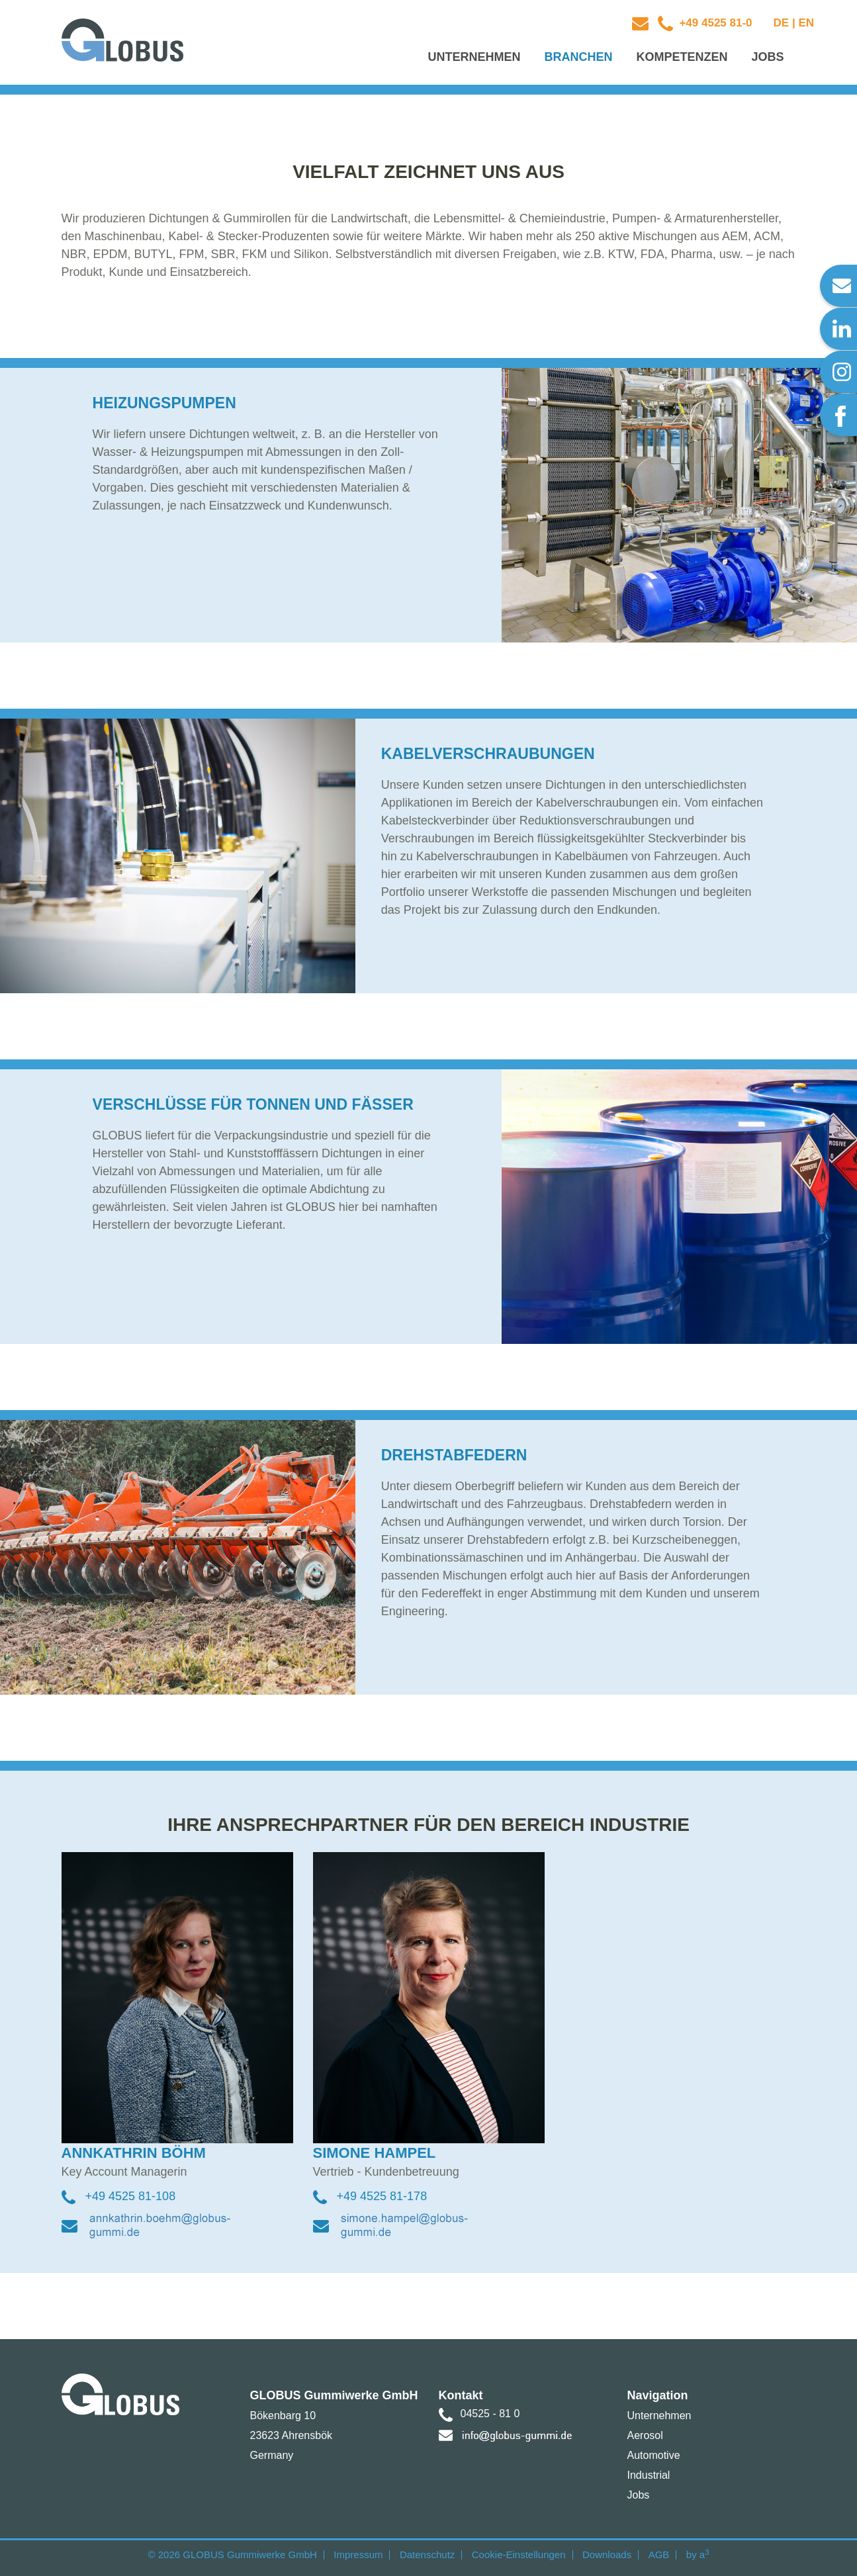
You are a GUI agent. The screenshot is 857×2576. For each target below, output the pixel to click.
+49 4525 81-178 (382, 2196)
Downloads (606, 2554)
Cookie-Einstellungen (519, 2554)
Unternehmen (659, 2415)
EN (806, 23)
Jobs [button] (767, 57)
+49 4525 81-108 (130, 2196)
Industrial (648, 2475)
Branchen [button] (578, 57)
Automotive (653, 2455)
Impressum (358, 2554)
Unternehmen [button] (474, 57)
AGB (659, 2554)
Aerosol (645, 2435)
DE (781, 23)
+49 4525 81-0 (714, 23)
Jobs (638, 2495)
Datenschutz (427, 2554)
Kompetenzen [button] (681, 57)
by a (697, 2554)
